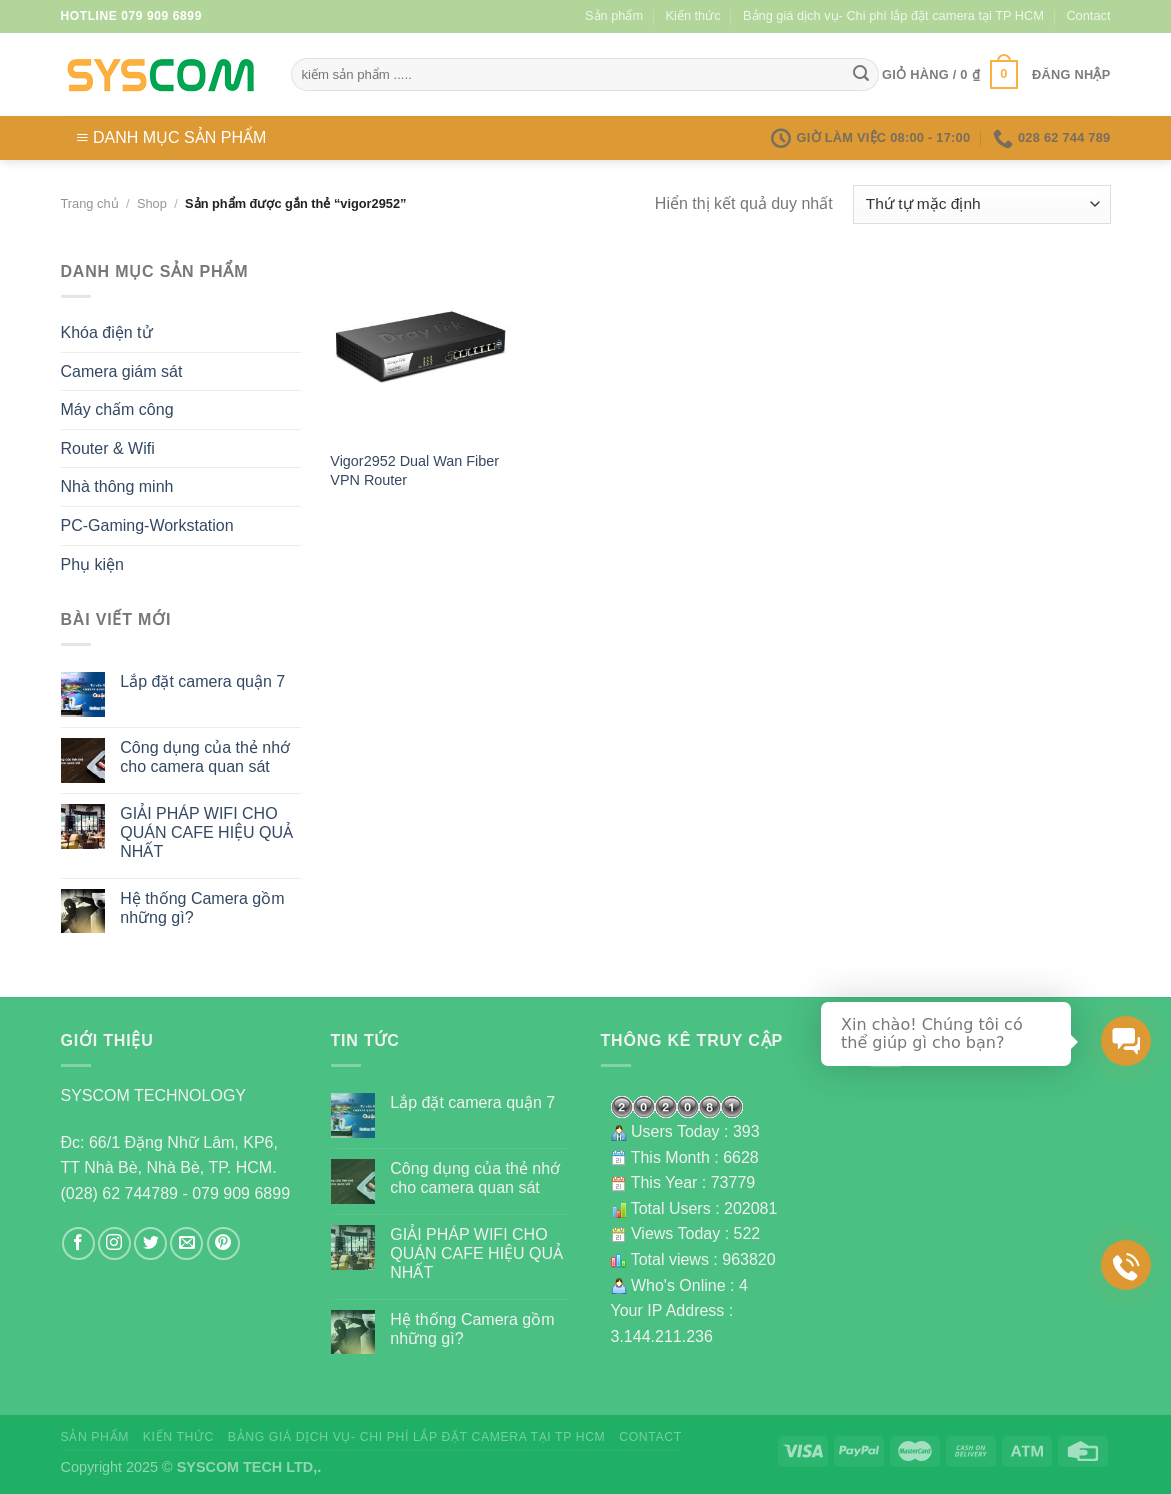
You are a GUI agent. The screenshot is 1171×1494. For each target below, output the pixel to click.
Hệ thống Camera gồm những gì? (202, 908)
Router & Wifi (108, 448)
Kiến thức (693, 15)
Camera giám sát (122, 371)
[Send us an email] (186, 1243)
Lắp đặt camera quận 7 (202, 681)
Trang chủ (90, 203)
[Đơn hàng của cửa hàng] (981, 204)
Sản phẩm (614, 15)
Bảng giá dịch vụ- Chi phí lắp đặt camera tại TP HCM (893, 15)
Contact (1088, 15)
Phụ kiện (92, 564)
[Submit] (861, 75)
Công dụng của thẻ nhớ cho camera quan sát (205, 757)
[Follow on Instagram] (114, 1243)
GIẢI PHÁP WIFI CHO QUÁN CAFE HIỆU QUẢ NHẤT (206, 832)
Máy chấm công (117, 409)
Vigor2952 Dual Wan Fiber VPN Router (414, 470)
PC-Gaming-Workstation (147, 525)
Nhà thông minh (117, 486)
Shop (152, 203)
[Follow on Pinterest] (223, 1243)
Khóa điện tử (107, 332)
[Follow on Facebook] (78, 1243)
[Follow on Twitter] (150, 1243)
